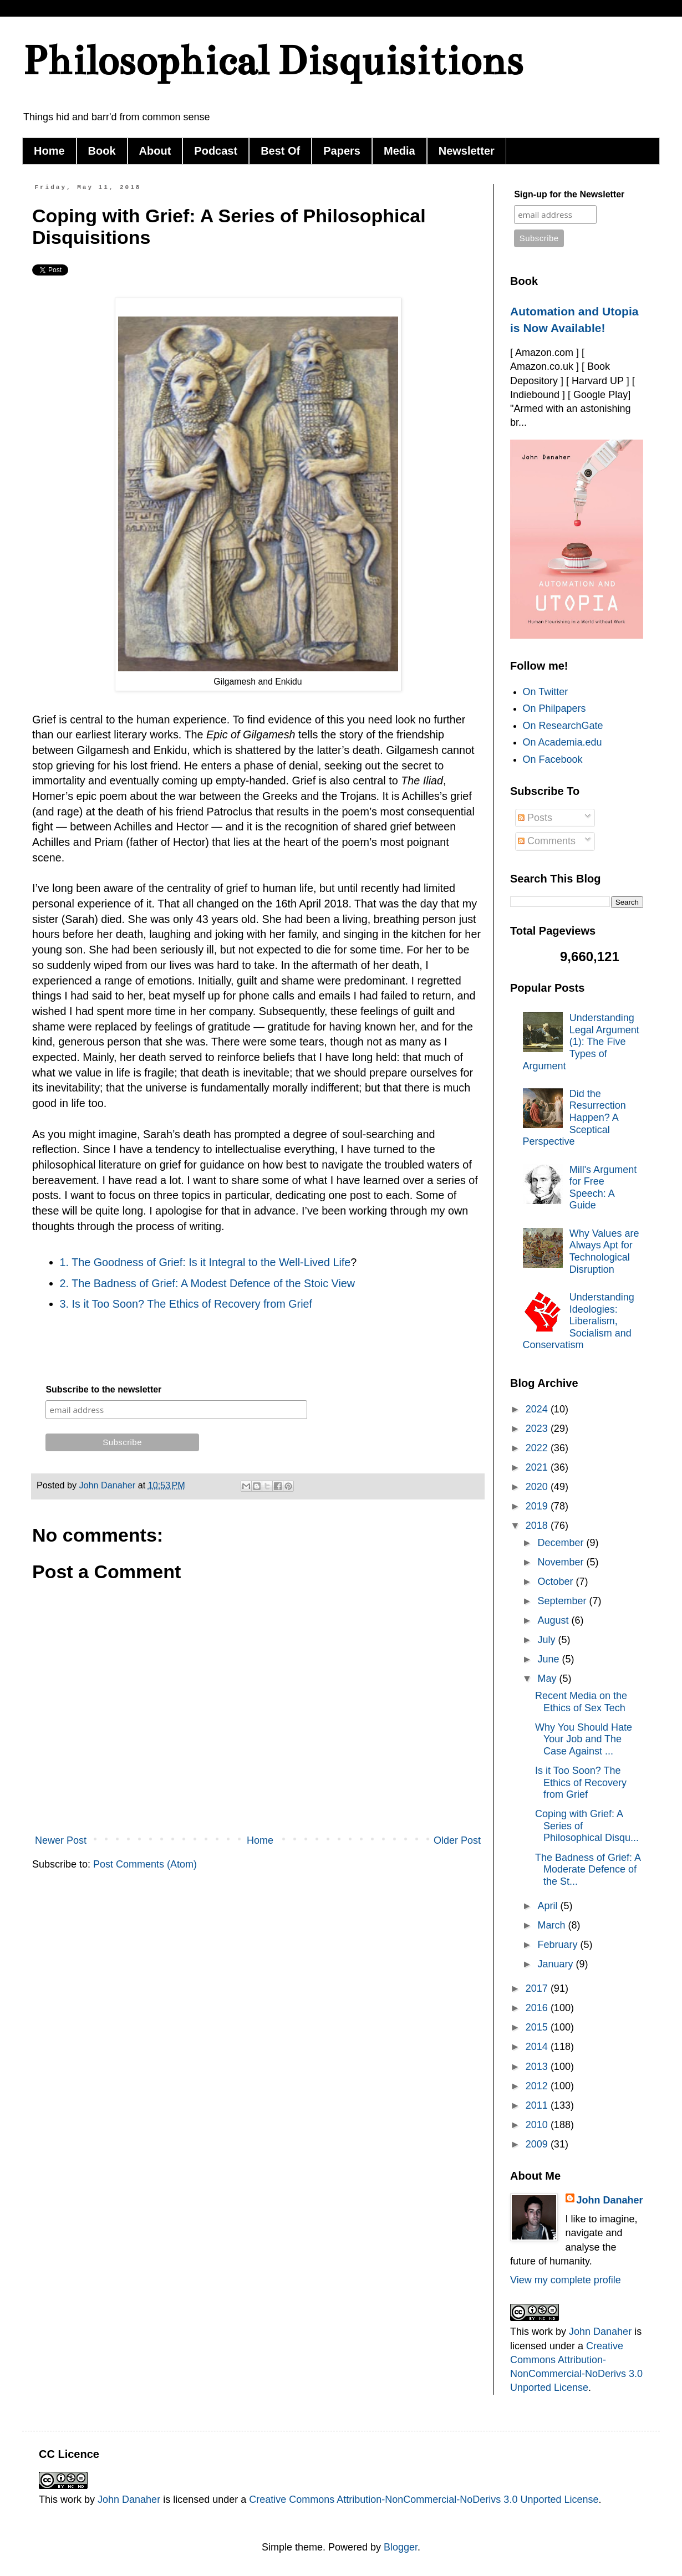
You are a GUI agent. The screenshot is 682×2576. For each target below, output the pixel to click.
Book (102, 151)
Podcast (215, 151)
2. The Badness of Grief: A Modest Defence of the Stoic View (207, 1283)
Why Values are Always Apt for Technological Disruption (604, 1251)
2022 (538, 1447)
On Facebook (553, 759)
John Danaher (610, 2200)
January (556, 1964)
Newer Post (60, 1840)
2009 (538, 2144)
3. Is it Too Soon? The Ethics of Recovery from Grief (186, 1304)
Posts (535, 817)
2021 (538, 1467)
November (561, 1562)
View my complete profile (565, 2280)
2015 (538, 2027)
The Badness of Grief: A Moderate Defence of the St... (587, 1869)
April (548, 1905)
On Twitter (545, 691)
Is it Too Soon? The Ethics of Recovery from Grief (581, 1782)
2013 (538, 2066)
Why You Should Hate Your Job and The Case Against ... (583, 1739)
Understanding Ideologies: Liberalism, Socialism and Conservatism (578, 1321)
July (547, 1639)
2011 (538, 2105)
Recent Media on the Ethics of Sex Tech (581, 1701)
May (548, 1678)
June (549, 1659)
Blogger (401, 2547)
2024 (538, 1409)
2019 (538, 1506)
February (558, 1944)
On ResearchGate (563, 725)
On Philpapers (554, 708)
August (554, 1620)
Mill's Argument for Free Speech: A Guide (603, 1187)
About (155, 151)
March (552, 1925)
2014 (538, 2046)
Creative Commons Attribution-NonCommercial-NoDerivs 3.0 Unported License (423, 2499)
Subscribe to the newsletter (103, 1389)
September (563, 1600)
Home (49, 151)
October (556, 1581)
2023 (538, 1428)
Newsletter (467, 151)
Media (399, 151)
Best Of (280, 151)
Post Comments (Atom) (145, 1864)
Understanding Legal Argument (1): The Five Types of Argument (581, 1041)
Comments (547, 840)
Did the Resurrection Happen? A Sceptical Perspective (574, 1117)
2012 (538, 2086)
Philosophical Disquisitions (272, 60)
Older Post (457, 1840)
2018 (538, 1525)
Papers (341, 151)
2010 (538, 2124)
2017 (538, 1988)
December (561, 1542)
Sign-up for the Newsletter (569, 194)
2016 (538, 2007)
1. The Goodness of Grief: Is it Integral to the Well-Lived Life (205, 1262)
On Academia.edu (562, 742)
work (542, 2331)
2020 (538, 1486)
